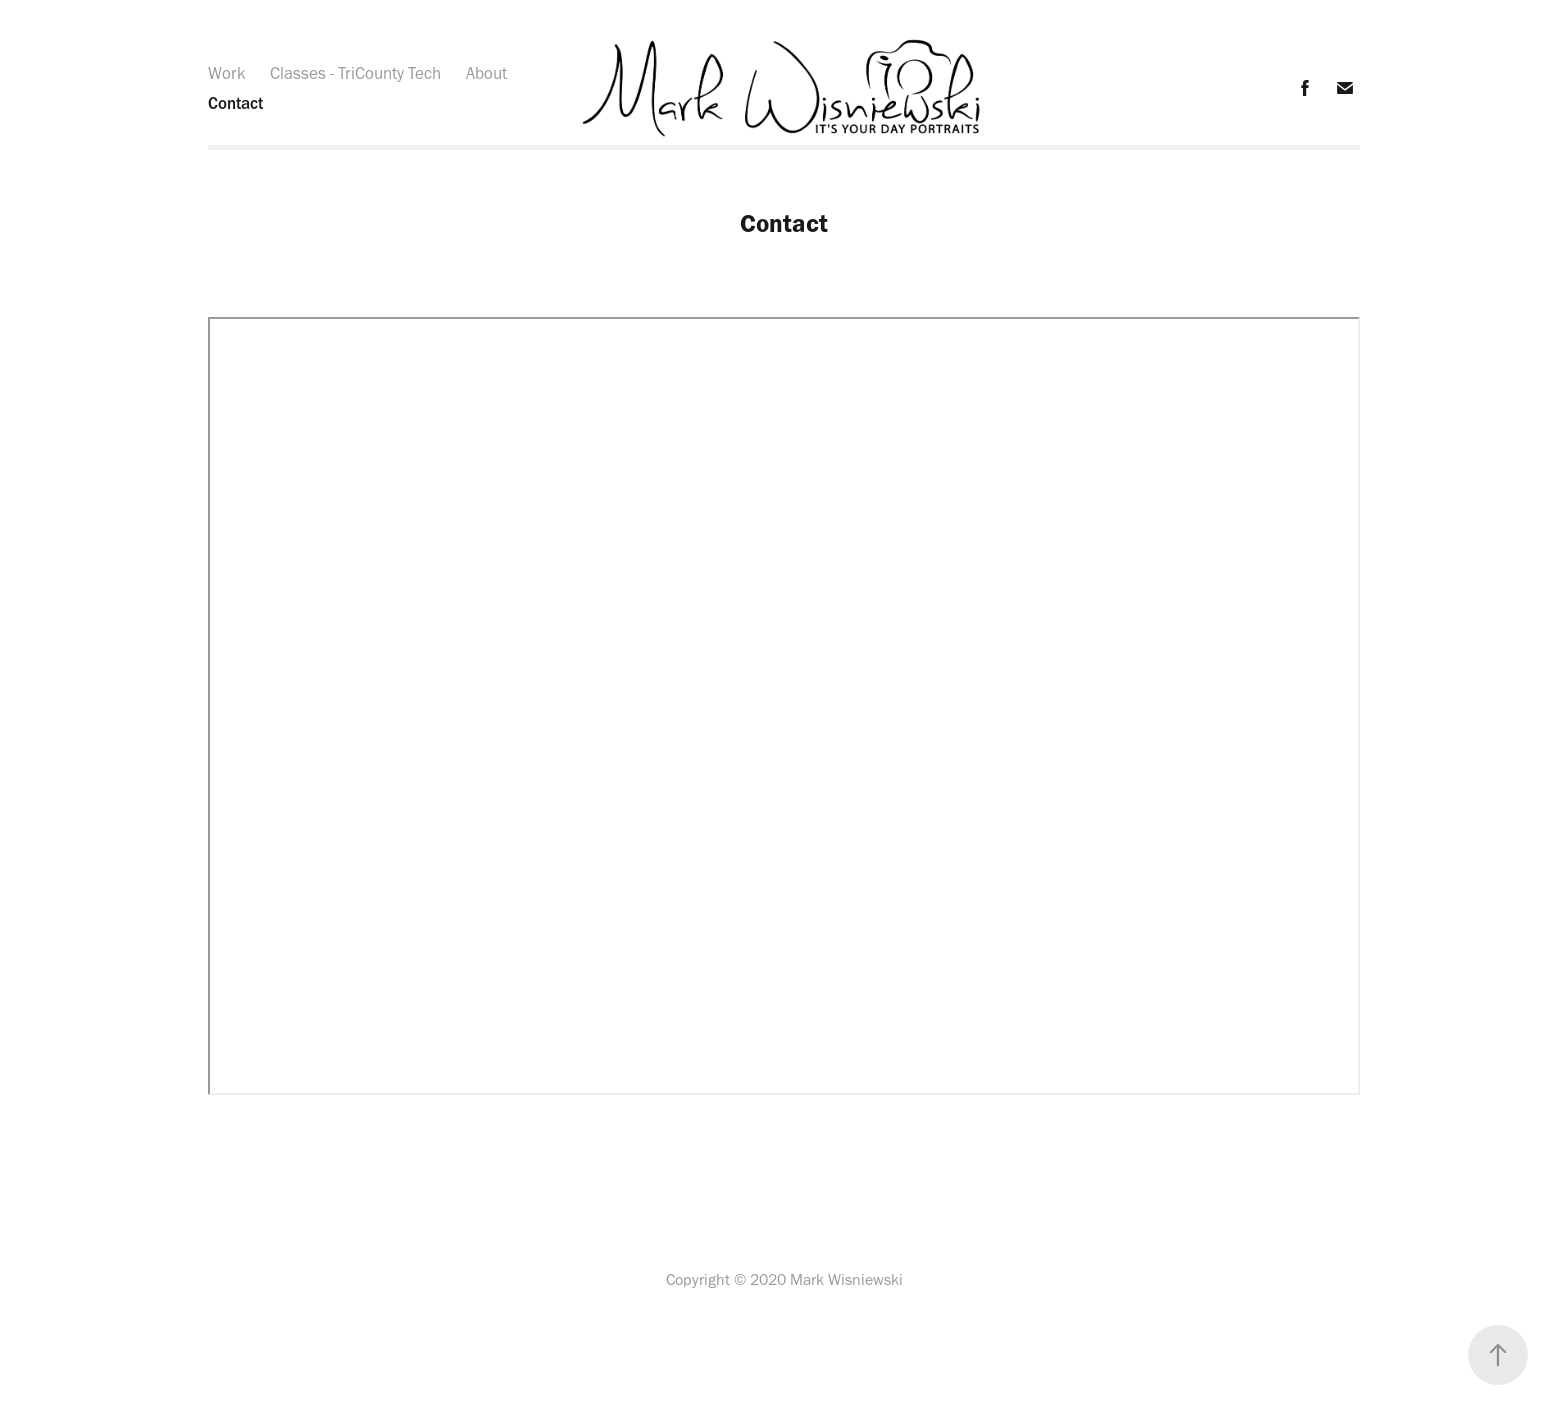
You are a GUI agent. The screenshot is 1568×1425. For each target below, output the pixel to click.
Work (227, 73)
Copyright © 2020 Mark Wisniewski (784, 1279)
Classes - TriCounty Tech (355, 73)
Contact (235, 103)
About (486, 73)
